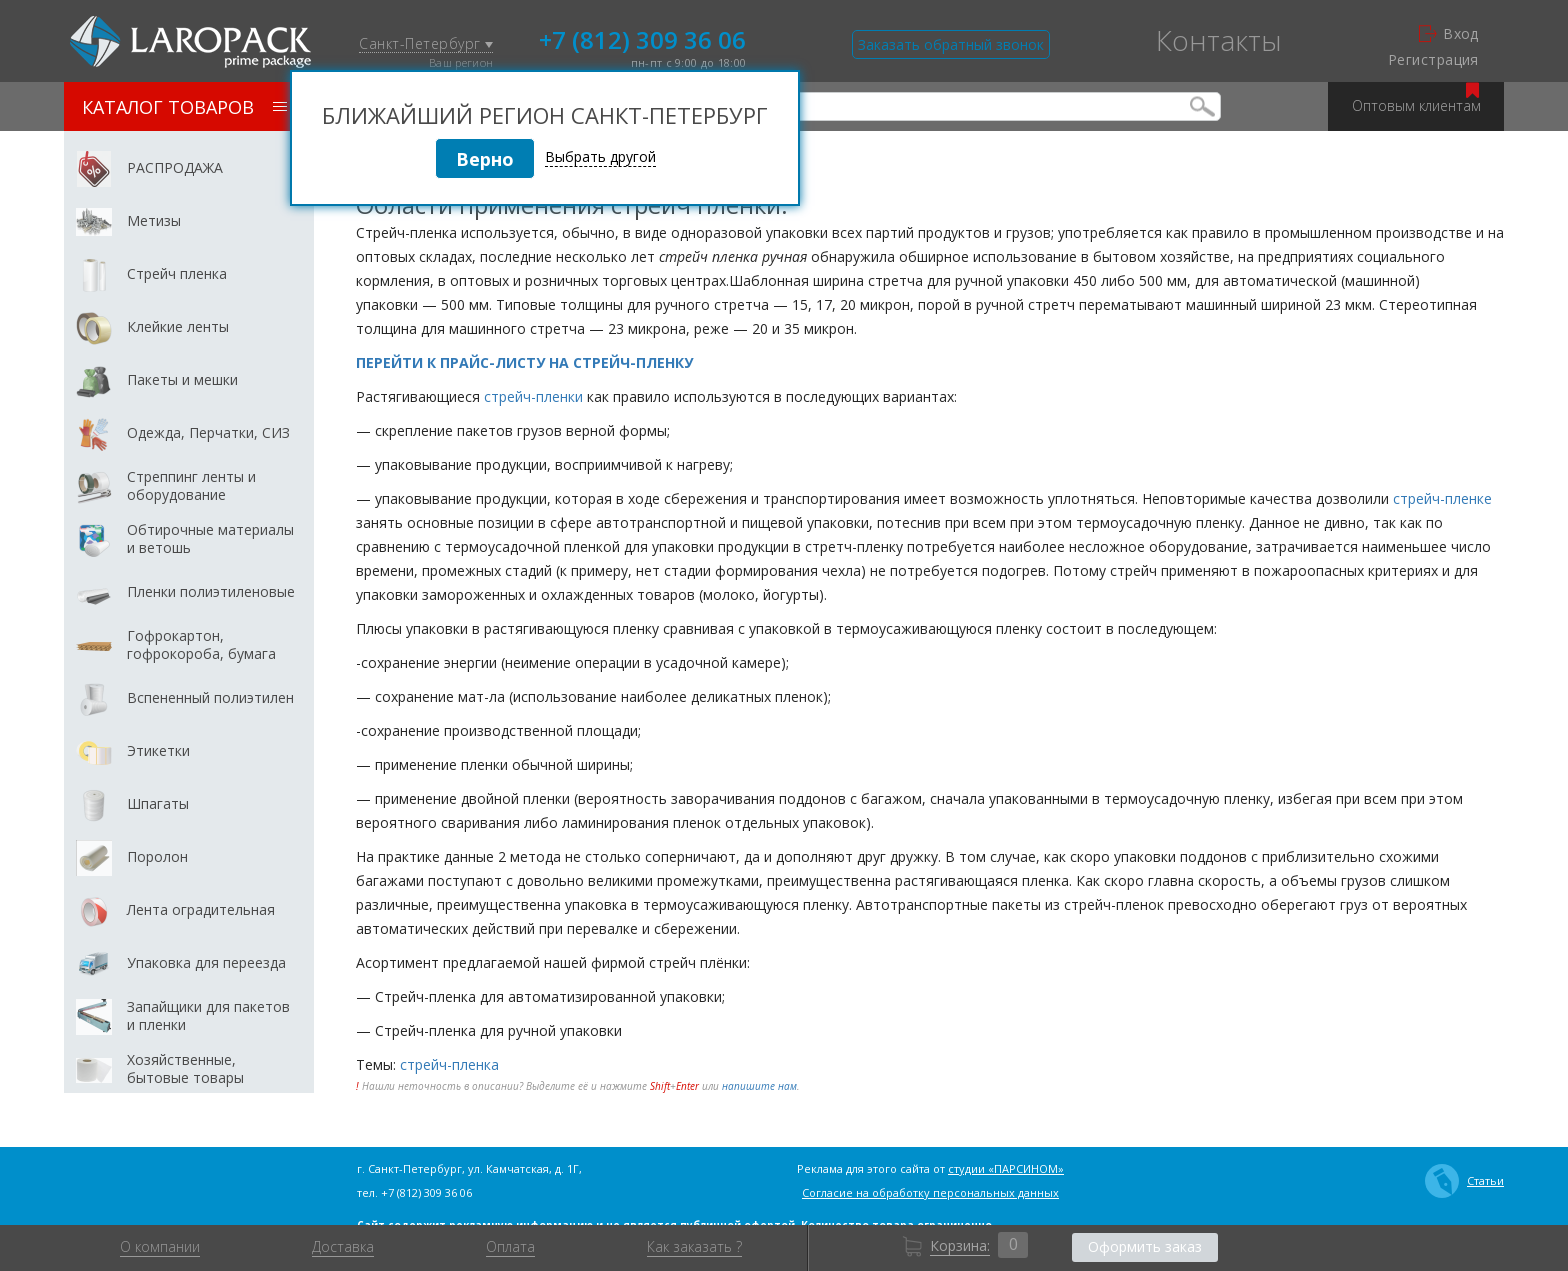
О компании (160, 1247)
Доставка (343, 1247)
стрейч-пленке (1442, 498)
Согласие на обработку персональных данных (930, 1192)
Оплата (510, 1247)
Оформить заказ (1145, 1246)
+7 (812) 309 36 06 (642, 38)
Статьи (1464, 1181)
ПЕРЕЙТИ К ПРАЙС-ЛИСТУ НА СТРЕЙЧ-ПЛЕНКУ (524, 362)
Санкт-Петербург (426, 44)
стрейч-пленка (449, 1064)
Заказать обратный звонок (951, 44)
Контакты (1219, 40)
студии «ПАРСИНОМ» (1006, 1168)
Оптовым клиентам (1416, 98)
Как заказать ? (694, 1247)
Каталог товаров (184, 107)
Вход (1449, 34)
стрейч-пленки (533, 396)
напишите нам (759, 1086)
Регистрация (1433, 60)
